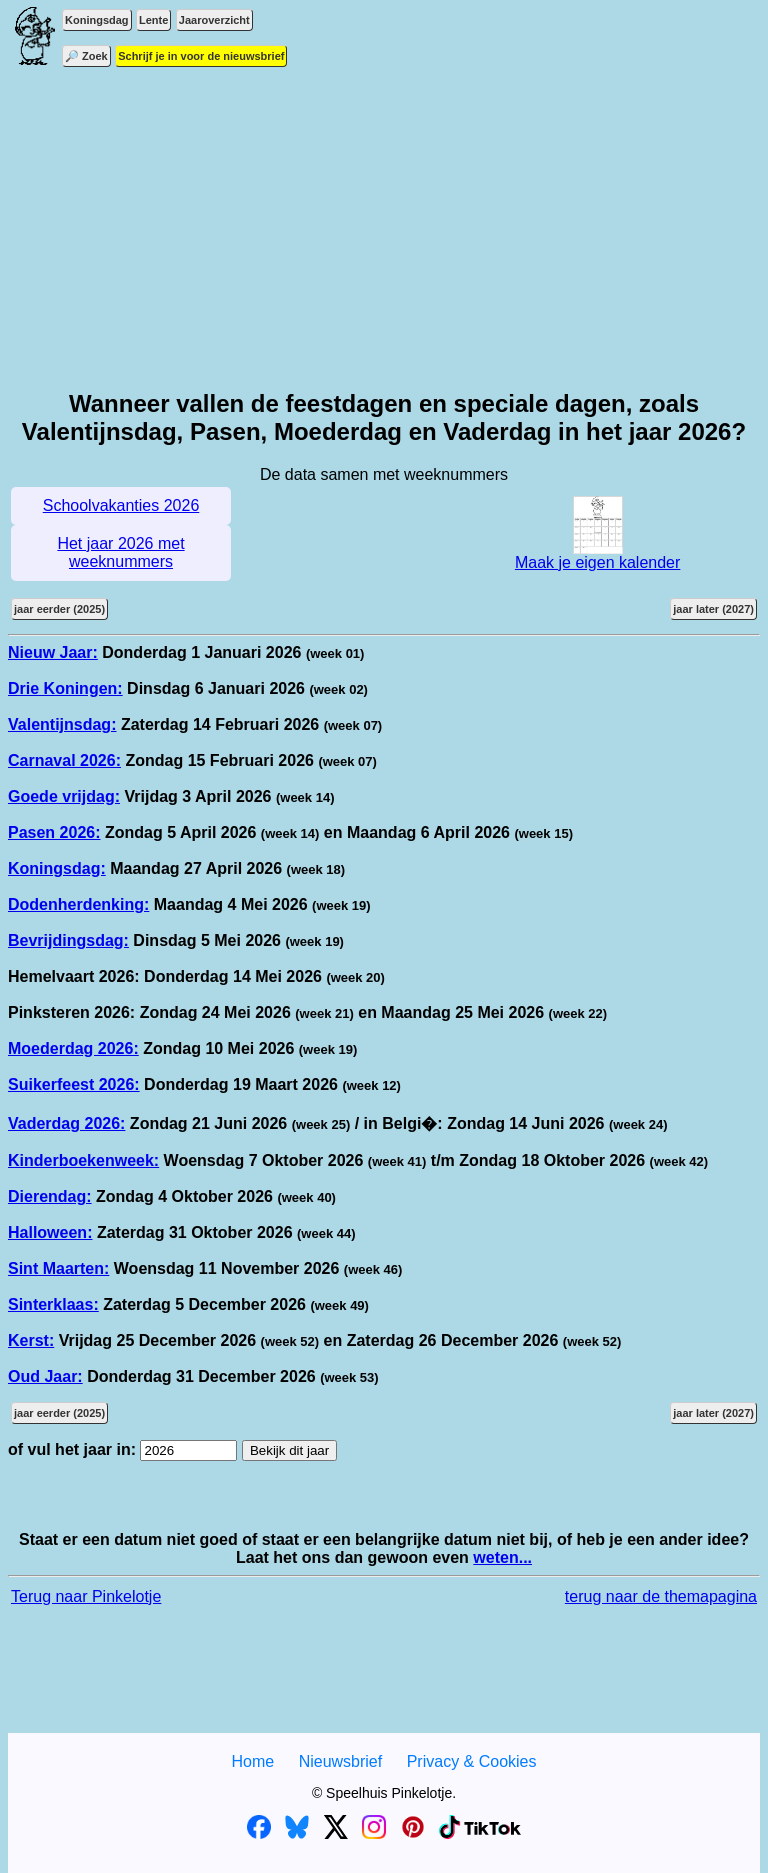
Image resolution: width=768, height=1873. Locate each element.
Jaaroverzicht (214, 20)
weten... (502, 1557)
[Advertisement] (384, 230)
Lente (153, 20)
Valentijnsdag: (62, 724)
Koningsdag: (57, 868)
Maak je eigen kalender (597, 555)
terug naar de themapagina (661, 1596)
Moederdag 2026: (73, 1048)
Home (252, 1761)
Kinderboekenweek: (83, 1160)
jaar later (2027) (713, 609)
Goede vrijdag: (64, 796)
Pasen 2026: (54, 832)
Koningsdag (97, 20)
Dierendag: (50, 1196)
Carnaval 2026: (64, 760)
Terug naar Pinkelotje (86, 1596)
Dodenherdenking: (78, 904)
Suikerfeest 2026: (74, 1084)
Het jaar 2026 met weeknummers (120, 552)
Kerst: (31, 1340)
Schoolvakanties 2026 (121, 505)
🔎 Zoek (86, 56)
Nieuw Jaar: (53, 652)
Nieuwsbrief (341, 1761)
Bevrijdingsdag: (68, 940)
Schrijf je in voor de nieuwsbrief (201, 56)
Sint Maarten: (58, 1268)
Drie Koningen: (65, 688)
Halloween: (50, 1232)
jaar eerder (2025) (59, 609)
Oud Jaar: (45, 1376)
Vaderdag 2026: (66, 1123)
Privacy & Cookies (472, 1761)
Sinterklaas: (53, 1304)
